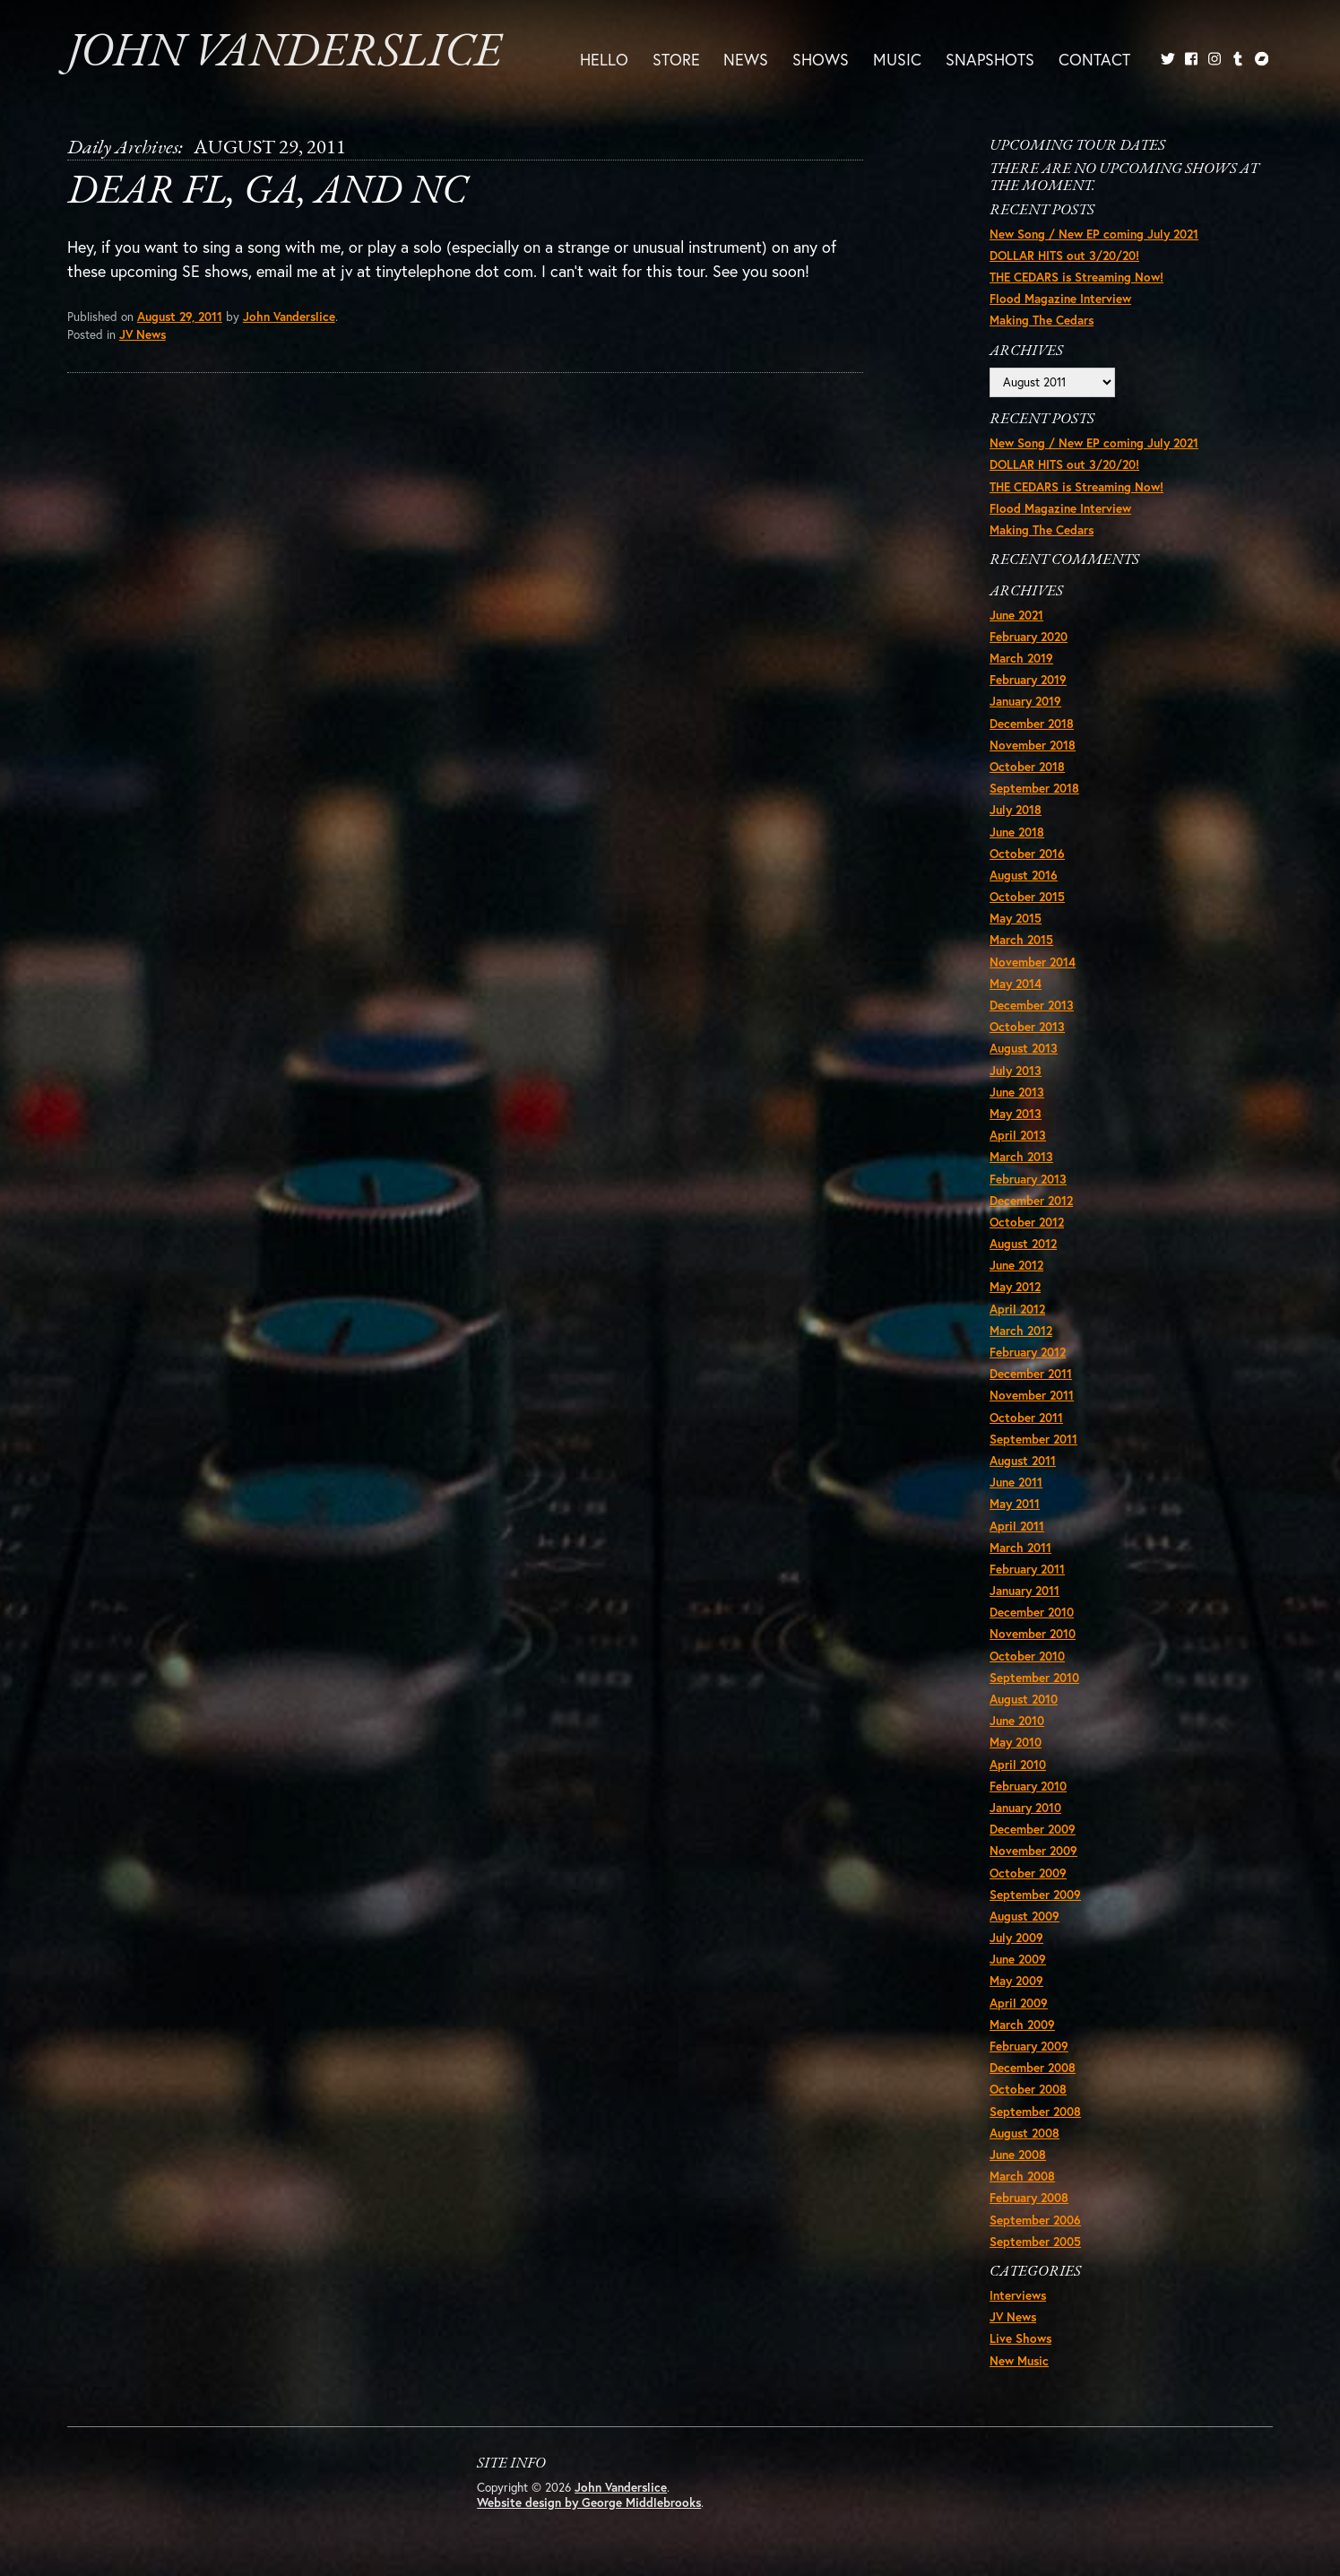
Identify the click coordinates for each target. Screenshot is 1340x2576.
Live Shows (1020, 2338)
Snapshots (990, 58)
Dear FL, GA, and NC (267, 192)
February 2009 (1029, 2046)
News (745, 58)
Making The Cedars (1042, 320)
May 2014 (1016, 984)
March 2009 (1022, 2025)
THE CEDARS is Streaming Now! (1076, 277)
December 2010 (1032, 1612)
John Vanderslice (284, 53)
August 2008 (1024, 2133)
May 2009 (1016, 1981)
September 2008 (1035, 2111)
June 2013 (1017, 1092)
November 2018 (1033, 745)
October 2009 (1028, 1873)
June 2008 (1018, 2155)
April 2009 (1019, 2003)
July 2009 (1016, 1938)
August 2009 (1024, 1916)
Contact (1094, 58)
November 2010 (1033, 1634)
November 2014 (1033, 962)
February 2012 (1028, 1352)
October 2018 (1027, 767)
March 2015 (1021, 940)
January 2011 (1024, 1591)
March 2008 (1022, 2176)
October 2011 (1026, 1417)
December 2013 (1032, 1005)
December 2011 (1031, 1374)
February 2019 (1028, 680)
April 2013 (1018, 1135)
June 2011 (1016, 1482)
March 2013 (1021, 1157)
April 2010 (1018, 1764)
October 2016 (1027, 854)
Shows (820, 58)
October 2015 (1027, 897)
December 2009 (1033, 1829)
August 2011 (1023, 1461)
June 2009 (1018, 1959)
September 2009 (1035, 1894)
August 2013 (1024, 1048)
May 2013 (1016, 1114)
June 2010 (1017, 1721)
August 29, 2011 (179, 316)
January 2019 (1025, 701)
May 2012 (1015, 1287)
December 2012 (1031, 1201)
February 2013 (1028, 1179)
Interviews (1018, 2295)
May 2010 (1016, 1742)
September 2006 (1035, 2220)
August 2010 (1024, 1699)
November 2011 (1032, 1395)
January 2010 (1025, 1808)
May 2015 (1016, 918)
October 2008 (1028, 2089)
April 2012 (1017, 1309)
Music (897, 58)
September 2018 (1034, 788)
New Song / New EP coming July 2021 (1094, 234)
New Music (1019, 2361)
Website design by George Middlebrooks (589, 2502)
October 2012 (1027, 1222)
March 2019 (1021, 658)
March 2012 (1021, 1331)
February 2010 (1028, 1786)
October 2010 (1027, 1656)
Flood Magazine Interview (1060, 299)
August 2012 (1023, 1244)
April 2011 (1017, 1526)
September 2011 (1033, 1439)
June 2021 (1016, 615)
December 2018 (1032, 724)
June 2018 (1017, 832)
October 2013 (1027, 1027)
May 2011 (1015, 1504)
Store (676, 58)
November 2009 (1033, 1851)
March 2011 (1020, 1548)
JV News (142, 334)
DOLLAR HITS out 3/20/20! (1064, 255)
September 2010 (1034, 1678)
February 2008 (1029, 2198)
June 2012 (1016, 1265)
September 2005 (1035, 2241)
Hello (604, 58)
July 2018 (1016, 810)
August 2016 (1024, 875)
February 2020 (1029, 637)
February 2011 (1027, 1569)
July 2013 (1016, 1070)
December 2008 (1033, 2068)
